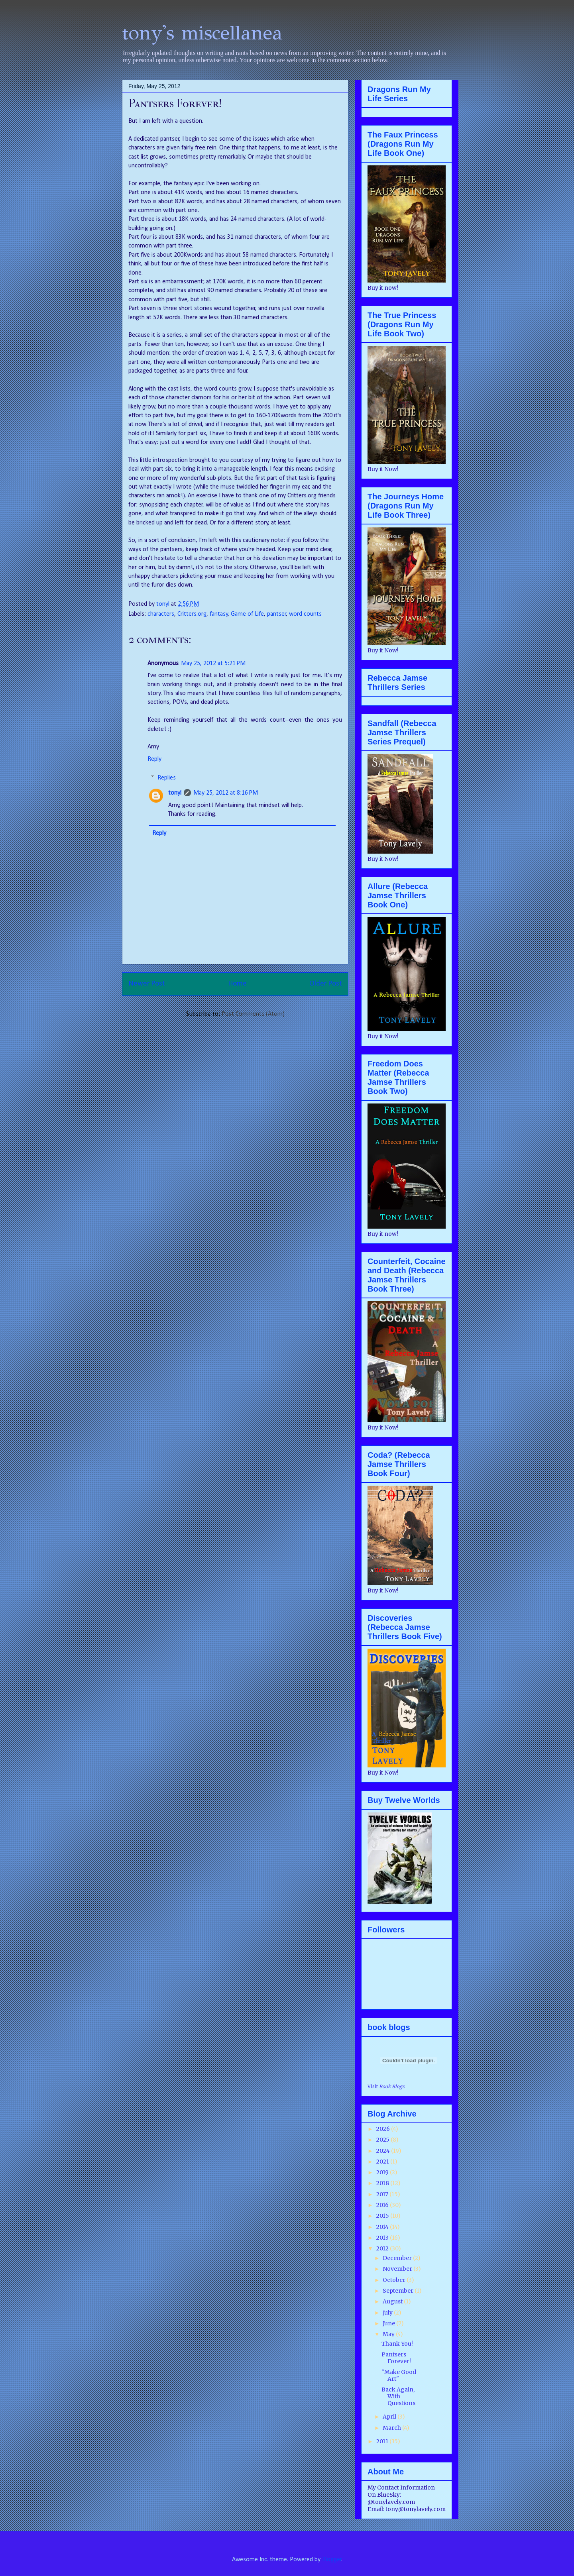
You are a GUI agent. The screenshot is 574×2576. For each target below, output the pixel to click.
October (395, 2279)
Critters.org (191, 614)
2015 (383, 2215)
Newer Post (146, 984)
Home (237, 984)
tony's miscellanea (202, 33)
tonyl (163, 604)
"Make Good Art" (398, 2375)
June (389, 2323)
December (398, 2258)
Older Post (325, 984)
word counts (305, 614)
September (399, 2290)
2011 (382, 2441)
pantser (276, 614)
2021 (383, 2161)
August (393, 2301)
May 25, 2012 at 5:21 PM (213, 663)
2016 (383, 2205)
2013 (383, 2237)
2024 (383, 2150)
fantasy (219, 614)
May (389, 2334)
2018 (383, 2183)
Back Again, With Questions (398, 2396)
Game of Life (247, 614)
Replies (166, 778)
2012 (383, 2248)
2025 (383, 2139)
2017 (382, 2194)
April (390, 2416)
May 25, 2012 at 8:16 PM (225, 793)
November (398, 2268)
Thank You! (397, 2343)
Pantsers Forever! (396, 2358)
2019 (383, 2172)
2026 (383, 2128)
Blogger (332, 2559)
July (388, 2312)
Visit (386, 2086)
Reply (154, 759)
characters (160, 614)
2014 (383, 2226)
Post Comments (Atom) (253, 1014)
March (392, 2427)
